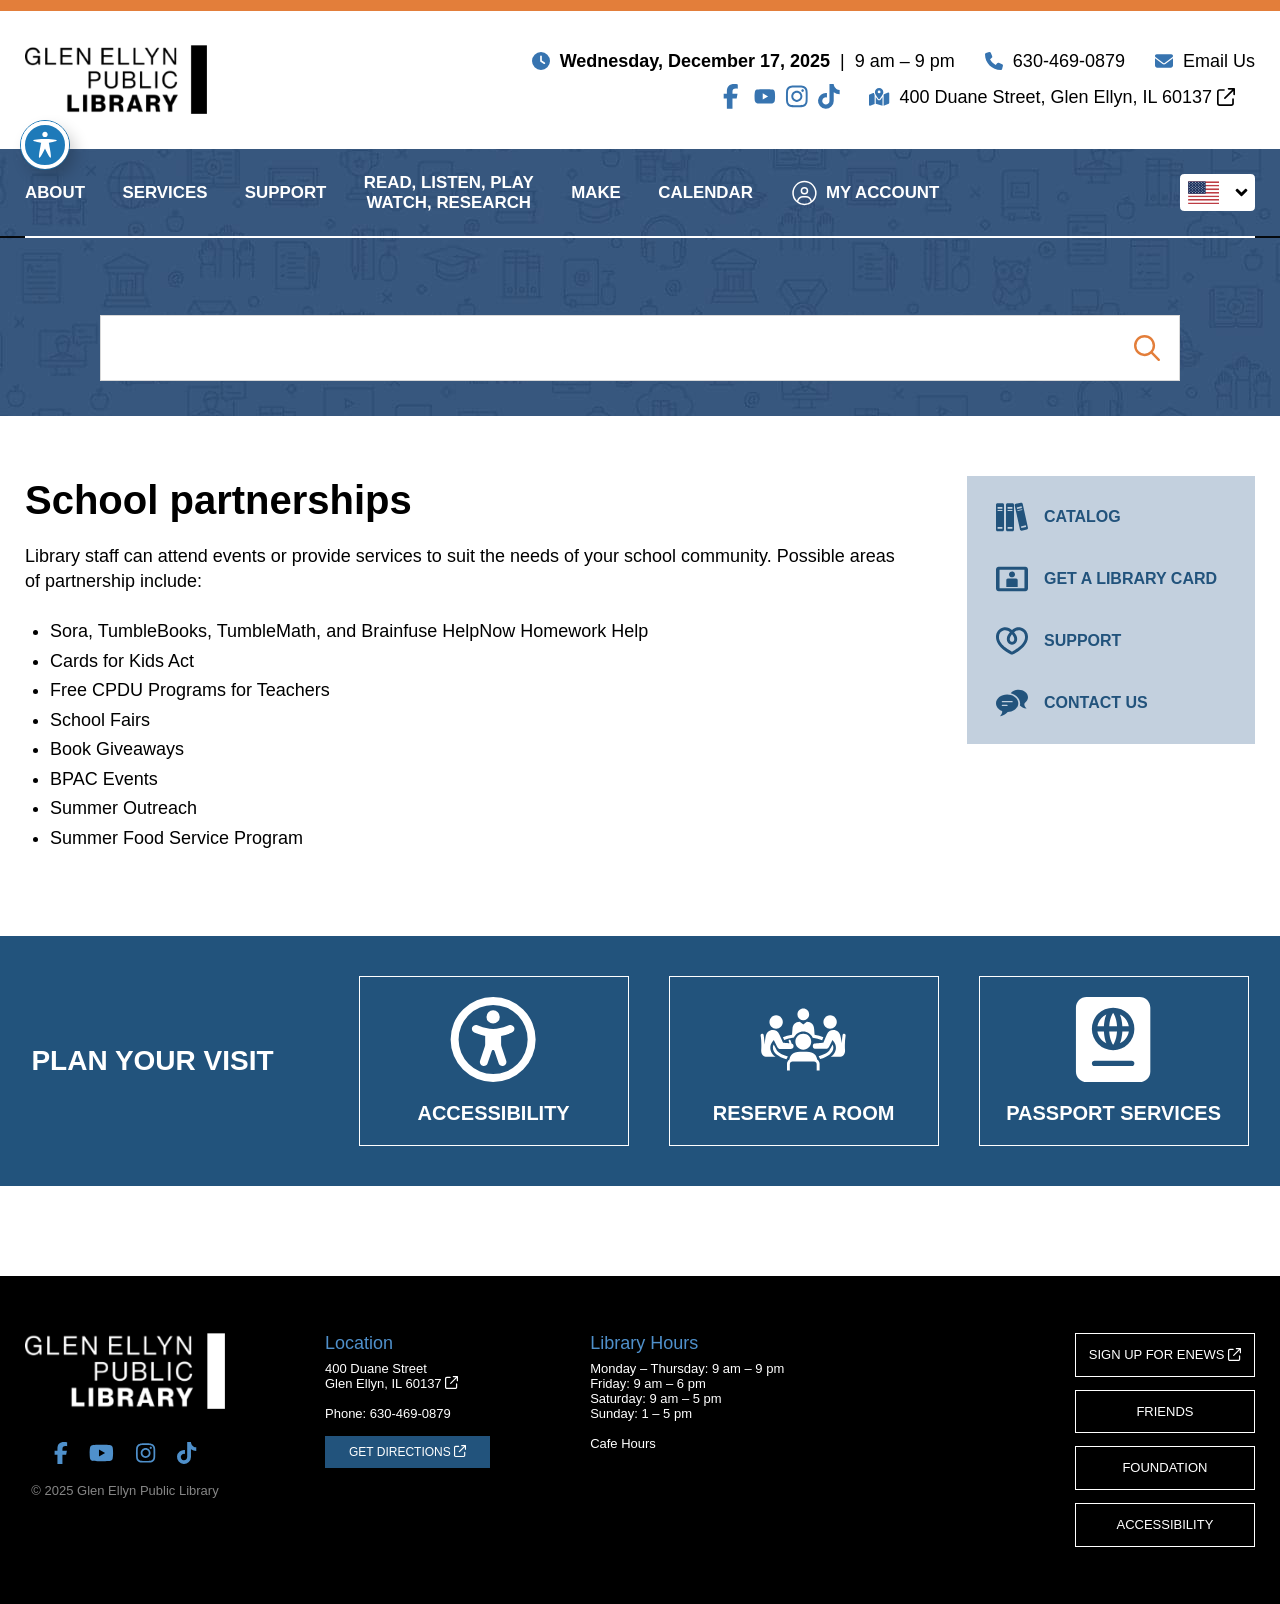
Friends (1164, 1411)
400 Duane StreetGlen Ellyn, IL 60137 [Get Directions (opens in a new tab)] (391, 1376)
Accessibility (1165, 1524)
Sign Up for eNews (1165, 1354)
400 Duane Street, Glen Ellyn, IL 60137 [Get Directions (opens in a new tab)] (1067, 101)
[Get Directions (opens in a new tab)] (407, 1452)
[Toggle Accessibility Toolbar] (45, 145)
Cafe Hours (623, 1443)
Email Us (1219, 65)
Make (596, 208)
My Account (865, 208)
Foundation (1164, 1467)
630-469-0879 (1069, 65)
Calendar (705, 208)
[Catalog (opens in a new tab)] (1111, 517)
